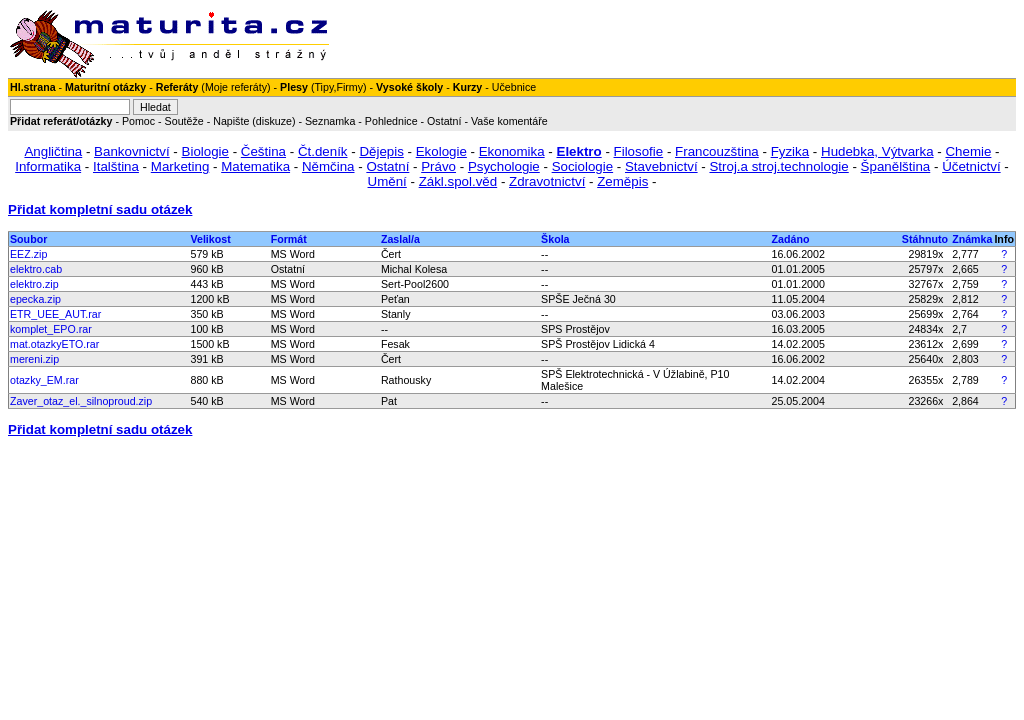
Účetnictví (971, 166)
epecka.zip (35, 299)
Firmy (349, 87)
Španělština (896, 166)
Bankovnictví (132, 151)
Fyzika (790, 151)
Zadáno (791, 239)
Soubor (28, 239)
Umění (387, 181)
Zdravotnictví (547, 181)
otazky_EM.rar (44, 380)
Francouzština (717, 151)
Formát (289, 239)
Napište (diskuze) (254, 121)
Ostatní (444, 121)
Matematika (255, 166)
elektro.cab (36, 269)
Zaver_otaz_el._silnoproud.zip (81, 401)
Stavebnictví (661, 166)
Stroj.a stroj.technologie (778, 166)
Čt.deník (323, 151)
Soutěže (184, 121)
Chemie (968, 151)
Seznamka (330, 121)
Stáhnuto (925, 239)
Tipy (323, 87)
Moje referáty (236, 87)
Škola (555, 239)
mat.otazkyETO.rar (54, 344)
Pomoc (138, 121)
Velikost (210, 239)
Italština (116, 166)
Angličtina (53, 151)
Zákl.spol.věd (458, 181)
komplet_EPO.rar (51, 329)
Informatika (48, 166)
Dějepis (381, 151)
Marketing (180, 166)
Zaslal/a (400, 239)
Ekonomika (512, 151)
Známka (972, 239)
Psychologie (504, 166)
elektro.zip (34, 284)
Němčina (328, 166)
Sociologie (583, 166)
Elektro (579, 151)
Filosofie (639, 151)
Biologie (205, 151)
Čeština (263, 151)
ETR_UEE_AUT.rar (55, 314)
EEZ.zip (28, 254)
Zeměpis (622, 181)
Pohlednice (391, 121)
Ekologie (441, 151)
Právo (438, 166)
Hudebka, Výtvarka (877, 151)
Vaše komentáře (509, 121)
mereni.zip (34, 359)
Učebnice (514, 87)
